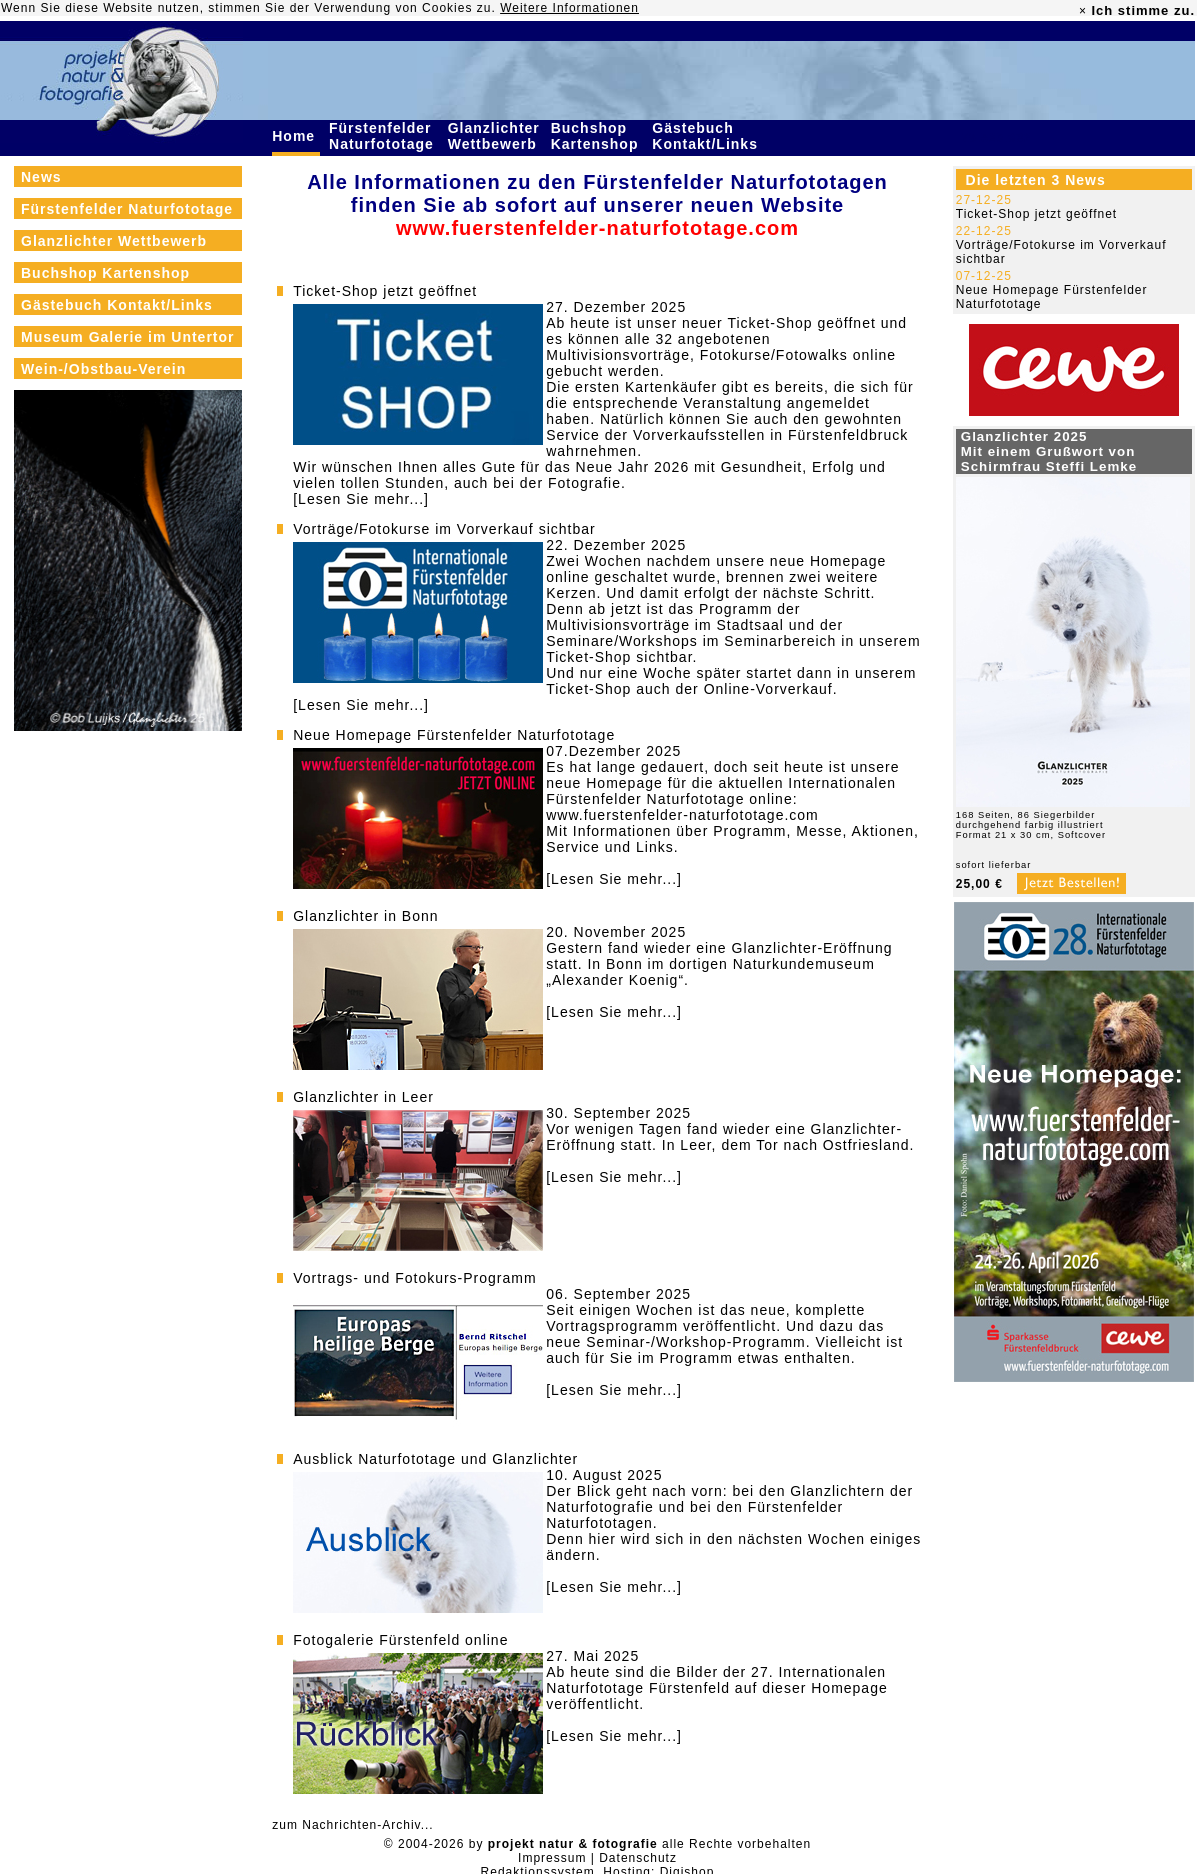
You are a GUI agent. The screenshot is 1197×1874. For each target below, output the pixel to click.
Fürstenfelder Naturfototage (384, 136)
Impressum (552, 1858)
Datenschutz (638, 1858)
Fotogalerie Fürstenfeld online (400, 1640)
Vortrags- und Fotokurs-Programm (414, 1278)
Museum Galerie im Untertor (128, 337)
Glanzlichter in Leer (363, 1097)
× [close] (1083, 11)
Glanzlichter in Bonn (365, 916)
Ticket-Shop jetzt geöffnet (385, 291)
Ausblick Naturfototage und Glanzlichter (435, 1459)
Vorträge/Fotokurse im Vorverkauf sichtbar (444, 529)
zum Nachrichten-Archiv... (352, 1825)
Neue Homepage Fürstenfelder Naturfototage (454, 735)
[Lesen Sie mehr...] (361, 499)
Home (296, 136)
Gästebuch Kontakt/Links (707, 136)
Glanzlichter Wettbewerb (495, 136)
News (41, 177)
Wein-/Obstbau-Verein (103, 369)
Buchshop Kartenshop (597, 136)
